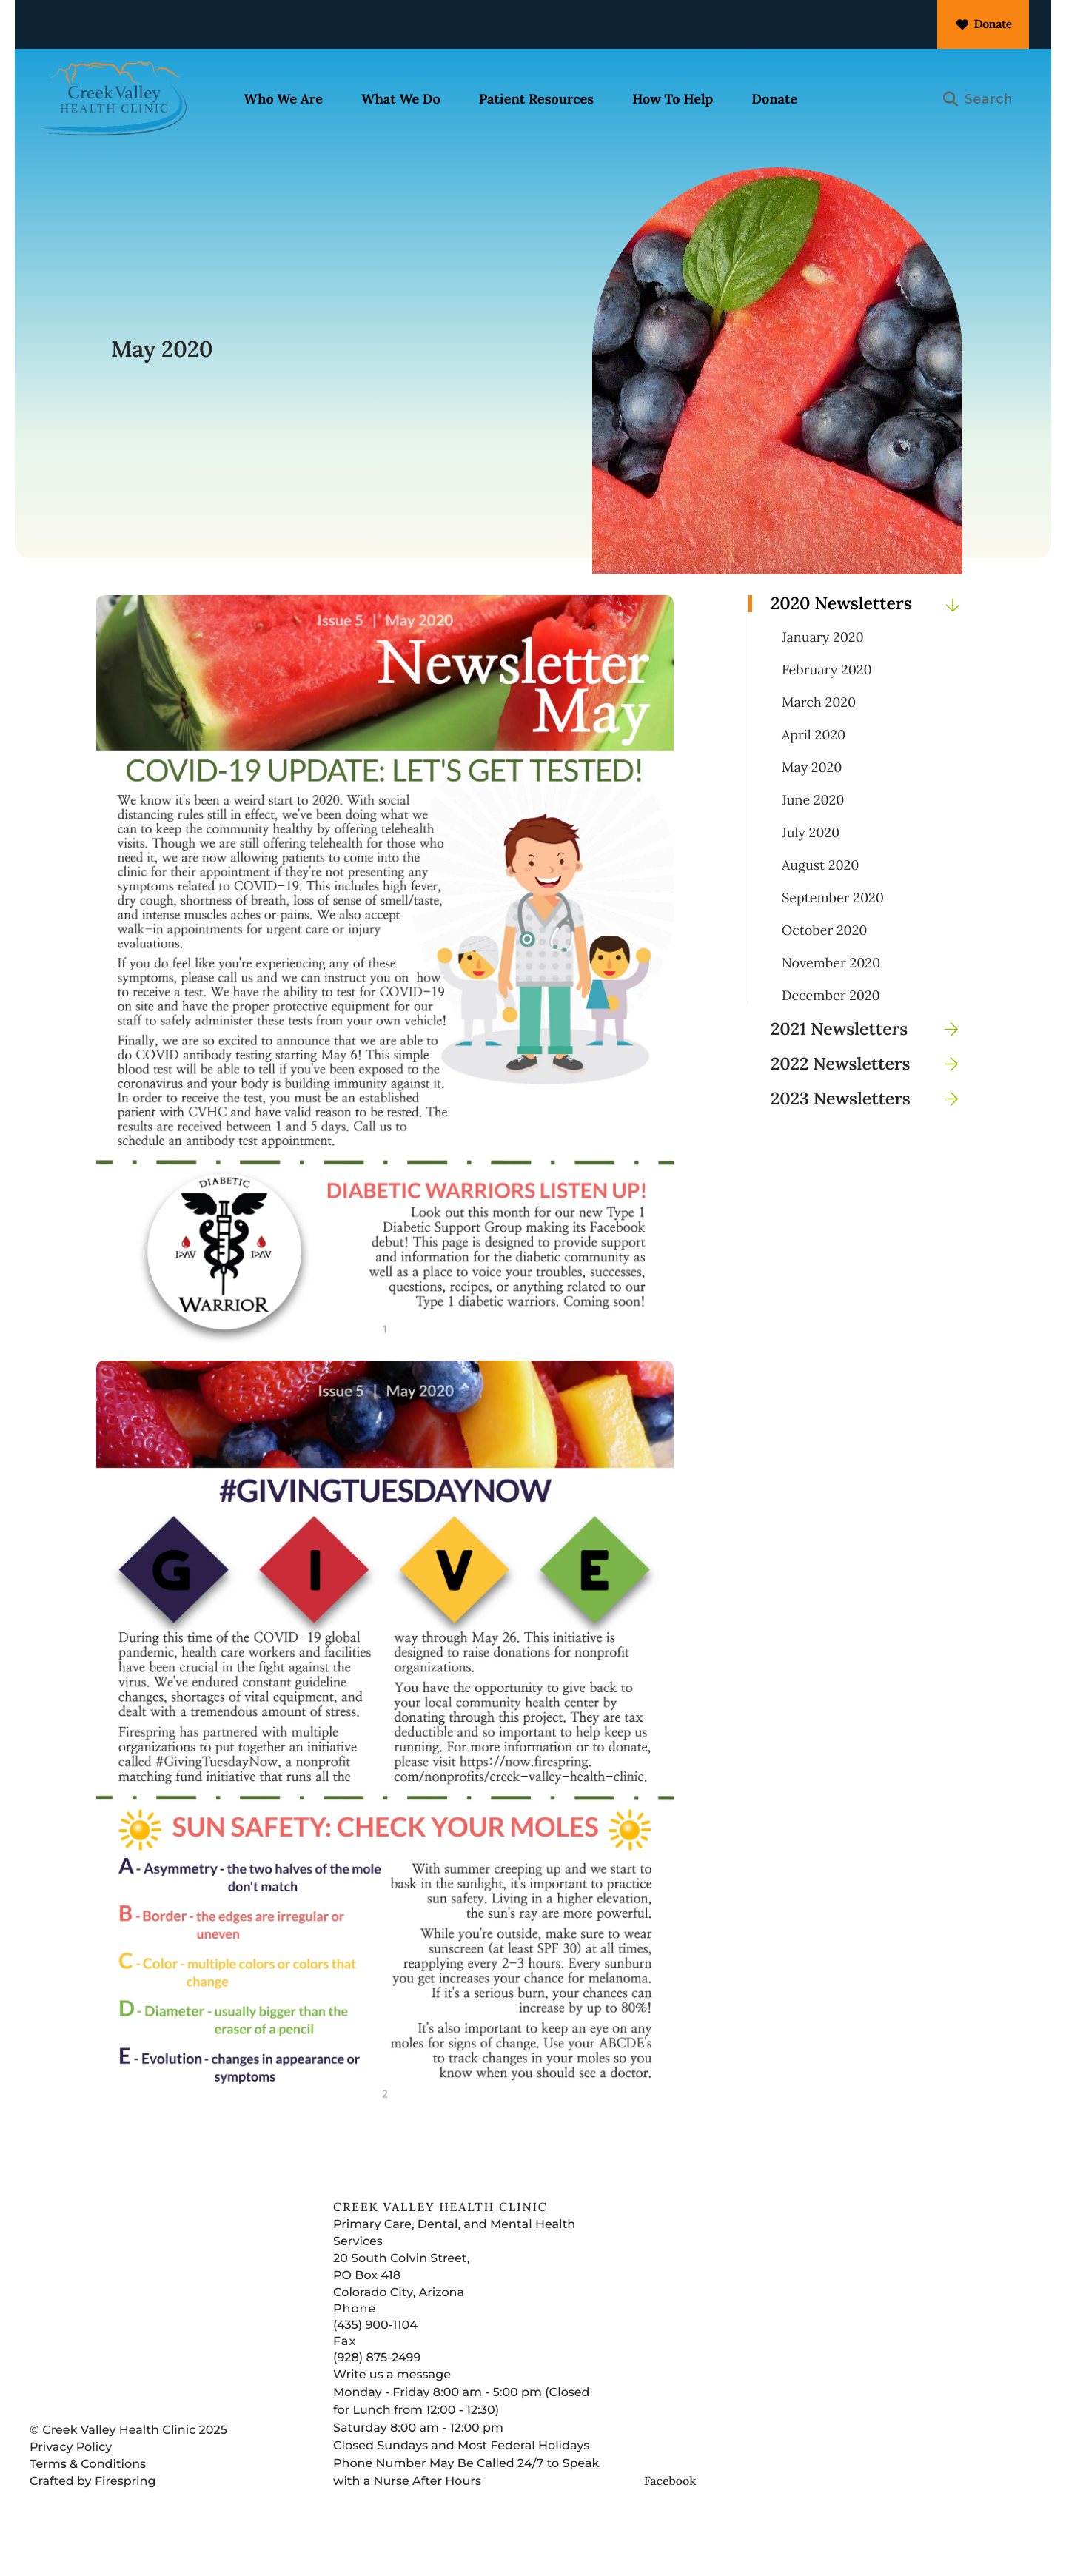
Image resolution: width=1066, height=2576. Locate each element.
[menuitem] (293, 100)
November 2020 (831, 989)
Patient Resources (546, 100)
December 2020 (831, 1021)
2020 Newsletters (870, 629)
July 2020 (810, 858)
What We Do (412, 100)
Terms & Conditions (88, 2490)
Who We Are (294, 100)
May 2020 (812, 793)
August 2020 (820, 891)
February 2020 (827, 695)
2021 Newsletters (870, 1055)
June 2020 (813, 826)
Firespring (125, 2507)
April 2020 (813, 761)
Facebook (670, 2507)
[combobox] (982, 100)
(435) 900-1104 (375, 2351)
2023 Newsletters (870, 1124)
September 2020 (833, 923)
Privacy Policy (71, 2473)
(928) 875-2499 (376, 2384)
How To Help (683, 100)
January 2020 (823, 663)
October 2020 (825, 956)
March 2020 (819, 728)
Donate (983, 24)
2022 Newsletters (870, 1090)
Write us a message (392, 2401)
